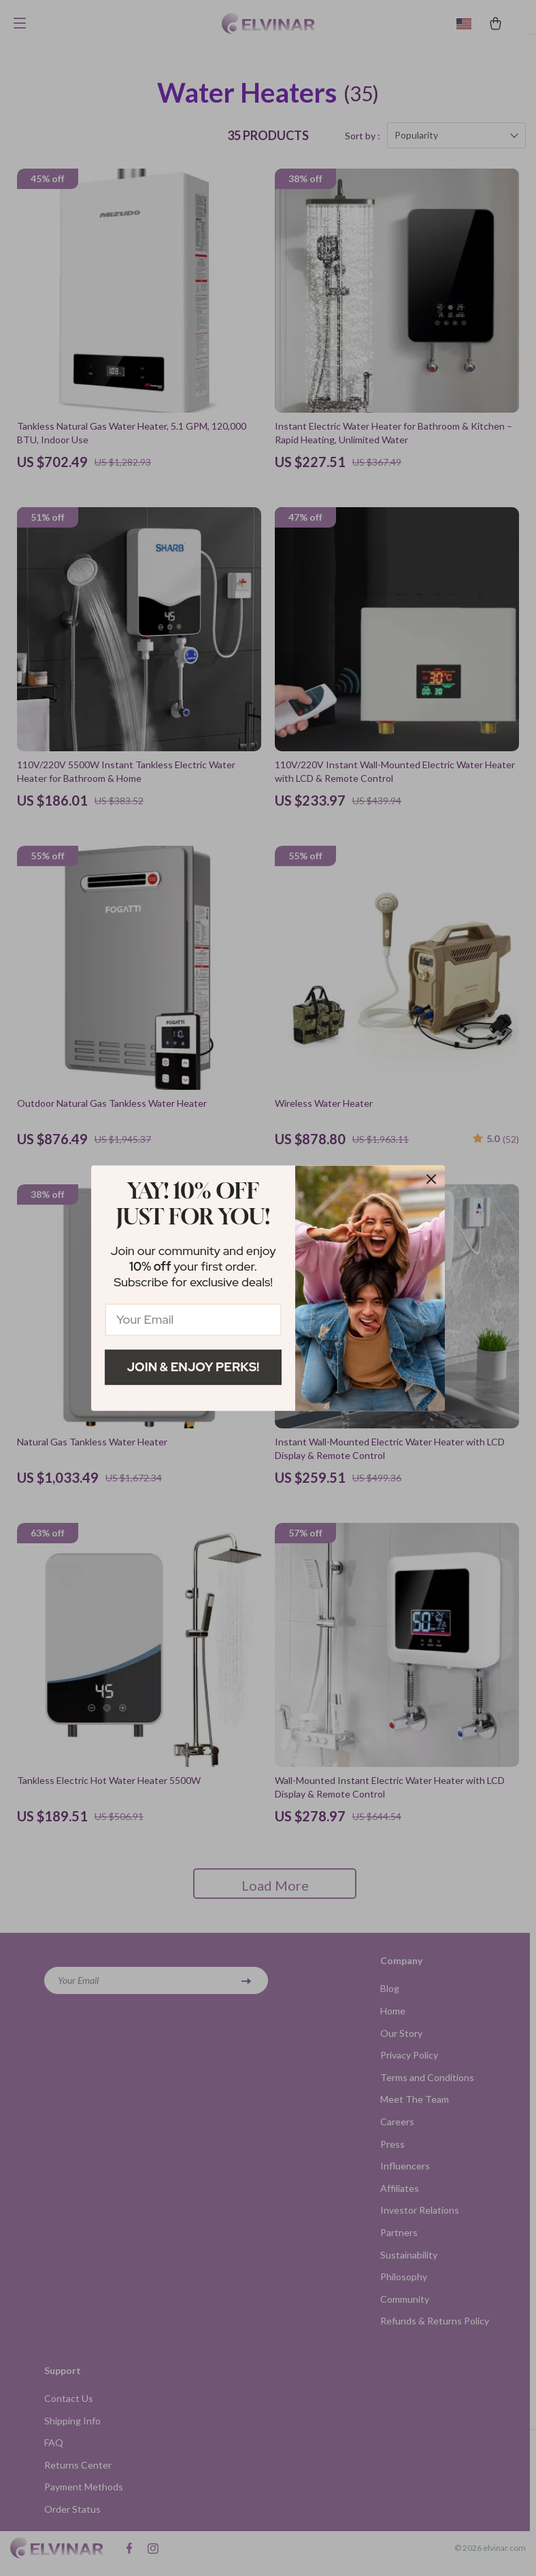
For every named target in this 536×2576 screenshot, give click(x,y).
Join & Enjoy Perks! (193, 1367)
